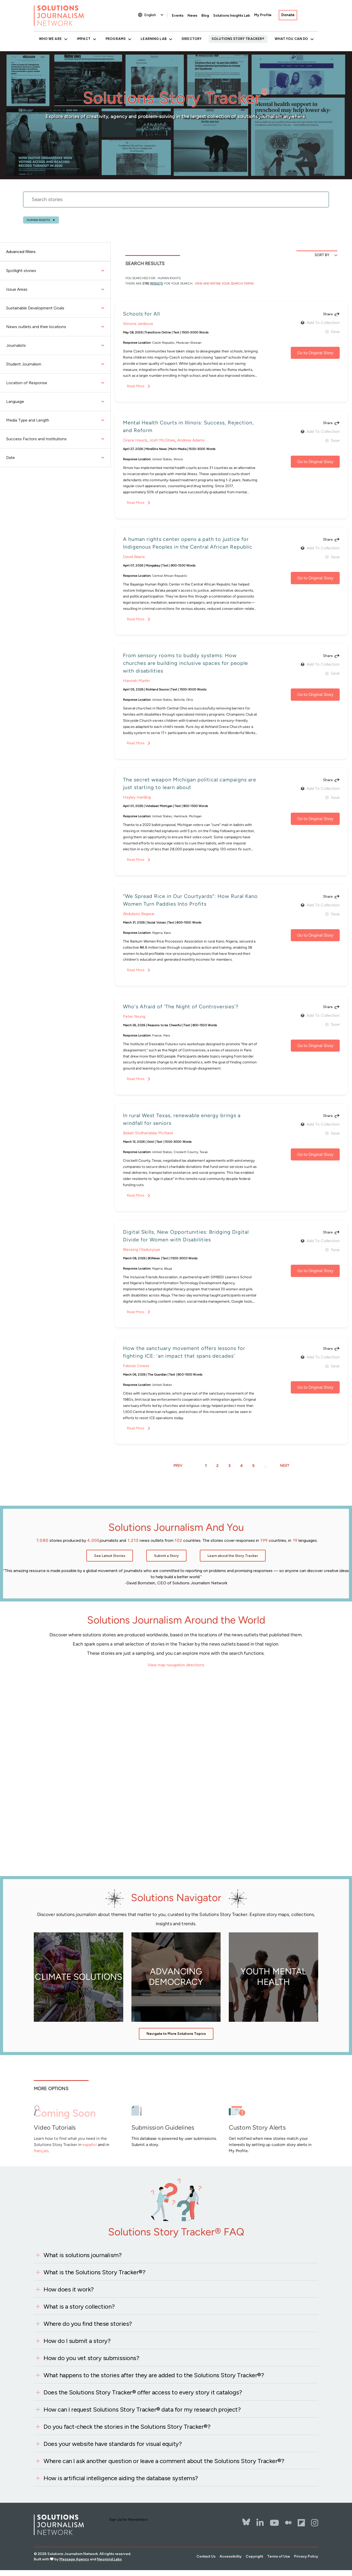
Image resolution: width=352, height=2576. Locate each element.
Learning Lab (153, 39)
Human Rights (38, 220)
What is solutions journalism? (82, 2255)
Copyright (254, 2556)
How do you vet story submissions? (91, 2358)
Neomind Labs (109, 2559)
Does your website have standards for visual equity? (113, 2443)
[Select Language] (154, 15)
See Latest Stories (109, 1556)
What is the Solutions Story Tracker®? (94, 2272)
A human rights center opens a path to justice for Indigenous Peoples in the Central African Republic (187, 543)
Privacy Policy (306, 2556)
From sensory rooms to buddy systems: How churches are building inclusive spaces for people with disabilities (185, 663)
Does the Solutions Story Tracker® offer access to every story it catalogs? (143, 2392)
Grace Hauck (135, 440)
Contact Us (205, 2556)
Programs (116, 39)
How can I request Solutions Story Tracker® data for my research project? (142, 2409)
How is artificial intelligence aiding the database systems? (121, 2478)
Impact (83, 39)
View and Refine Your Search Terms (224, 283)
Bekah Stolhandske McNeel (148, 1132)
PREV (177, 1465)
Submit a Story (166, 1556)
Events (177, 15)
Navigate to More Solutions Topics (176, 2034)
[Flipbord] (301, 2522)
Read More (135, 386)
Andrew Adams (191, 440)
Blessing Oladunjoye (141, 1249)
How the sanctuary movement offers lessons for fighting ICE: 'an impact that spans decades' (184, 1352)
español (89, 2144)
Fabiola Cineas (136, 1365)
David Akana (134, 556)
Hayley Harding (137, 797)
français (41, 2150)
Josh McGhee (162, 440)
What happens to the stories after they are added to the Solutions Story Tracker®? (154, 2375)
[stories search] (176, 202)
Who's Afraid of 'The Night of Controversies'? (181, 1006)
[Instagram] (314, 2522)
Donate (288, 15)
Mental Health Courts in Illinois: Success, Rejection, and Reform (188, 426)
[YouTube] (274, 2522)
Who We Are (50, 39)
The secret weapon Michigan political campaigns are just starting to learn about (189, 783)
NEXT (284, 1465)
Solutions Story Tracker (237, 39)
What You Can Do (291, 39)
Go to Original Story (315, 352)
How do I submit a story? (77, 2340)
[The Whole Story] (288, 2522)
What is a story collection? (79, 2306)
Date (55, 457)
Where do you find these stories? (88, 2323)
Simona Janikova (138, 323)
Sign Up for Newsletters (128, 2519)
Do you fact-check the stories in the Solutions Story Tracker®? (127, 2426)
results (156, 283)
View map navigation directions (176, 1664)
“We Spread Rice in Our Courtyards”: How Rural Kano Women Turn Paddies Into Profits (190, 900)
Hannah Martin (136, 680)
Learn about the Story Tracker (233, 1556)
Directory (192, 39)
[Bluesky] (246, 2519)
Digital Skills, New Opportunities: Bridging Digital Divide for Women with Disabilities (186, 1236)
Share (328, 314)
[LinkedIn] (260, 2522)
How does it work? (69, 2289)
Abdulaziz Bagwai (138, 913)
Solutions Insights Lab (231, 15)
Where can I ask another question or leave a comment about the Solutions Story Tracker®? (164, 2461)
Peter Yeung (134, 1016)
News (192, 15)
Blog (205, 15)
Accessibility (231, 2556)
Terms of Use (278, 2556)
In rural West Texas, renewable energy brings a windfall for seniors (182, 1119)
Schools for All (141, 314)
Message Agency (74, 2559)
